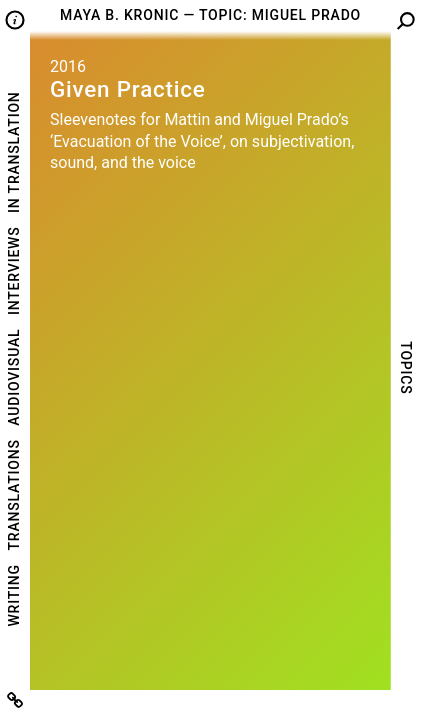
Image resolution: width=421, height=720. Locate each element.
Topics (406, 367)
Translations (14, 494)
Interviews (14, 270)
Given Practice (128, 89)
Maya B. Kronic (119, 15)
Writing (14, 595)
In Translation (14, 151)
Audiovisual (14, 377)
